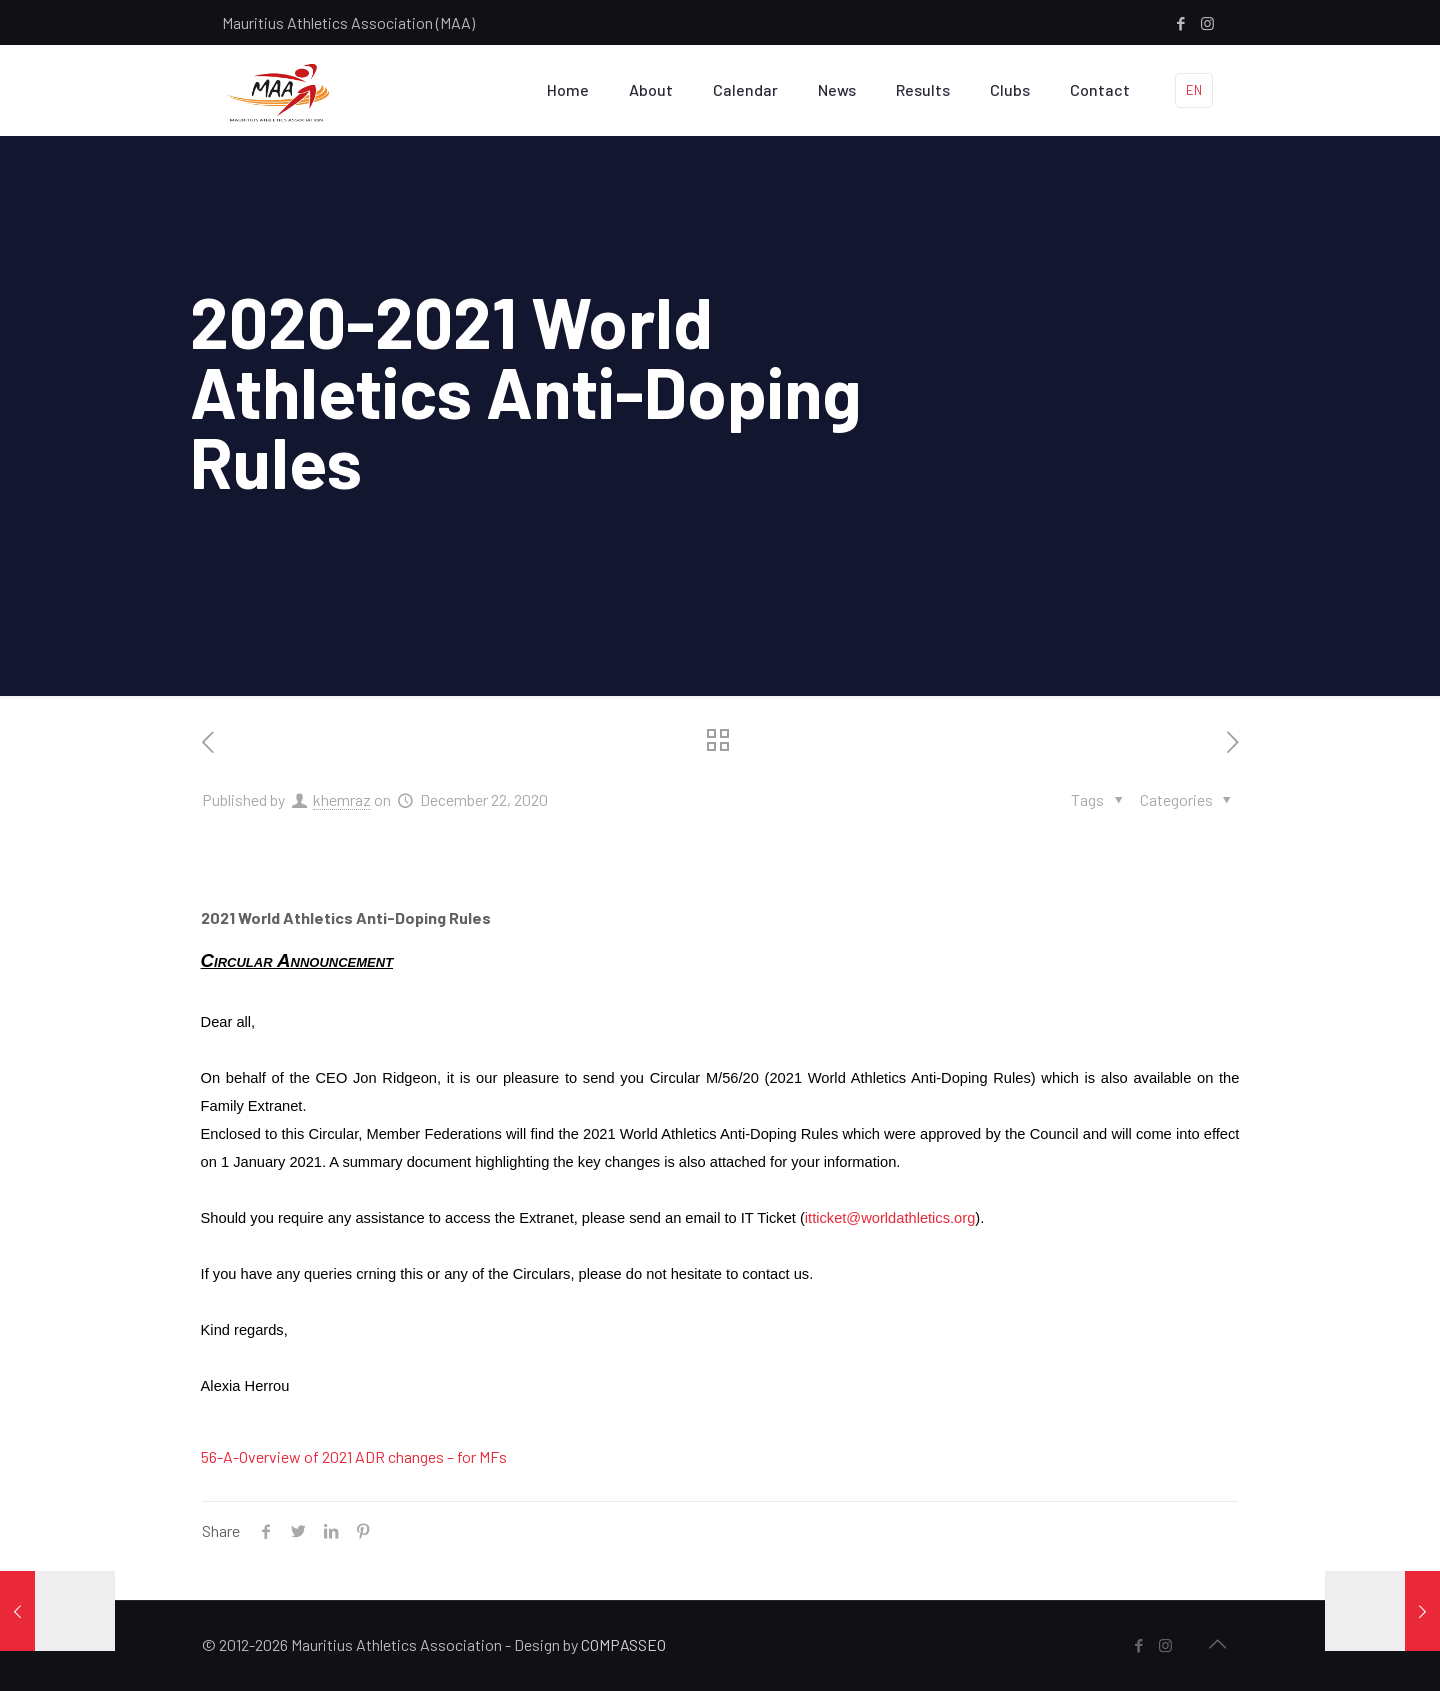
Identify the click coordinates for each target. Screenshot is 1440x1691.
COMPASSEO (623, 1644)
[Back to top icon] (1217, 1643)
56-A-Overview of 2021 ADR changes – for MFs (354, 1456)
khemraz (342, 799)
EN (1194, 90)
